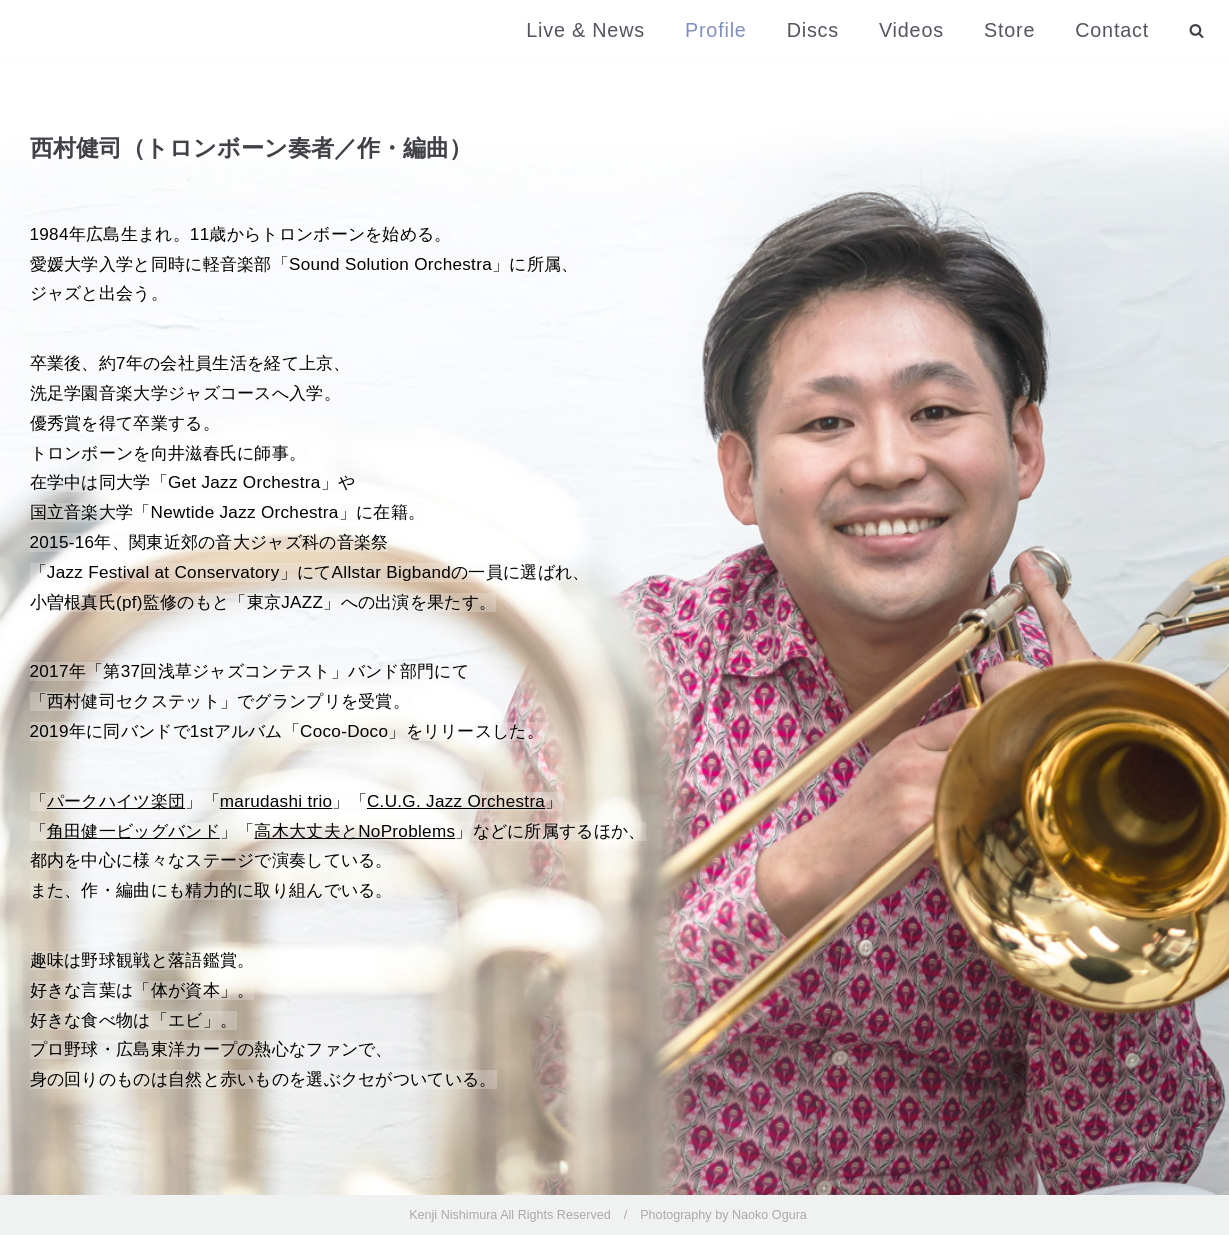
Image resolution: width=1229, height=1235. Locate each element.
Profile (716, 30)
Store (1009, 30)
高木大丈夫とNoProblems (354, 831)
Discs (813, 30)
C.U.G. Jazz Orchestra (456, 801)
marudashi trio (276, 801)
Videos (911, 30)
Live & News (585, 30)
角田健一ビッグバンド (133, 831)
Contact (1112, 30)
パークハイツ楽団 (116, 801)
